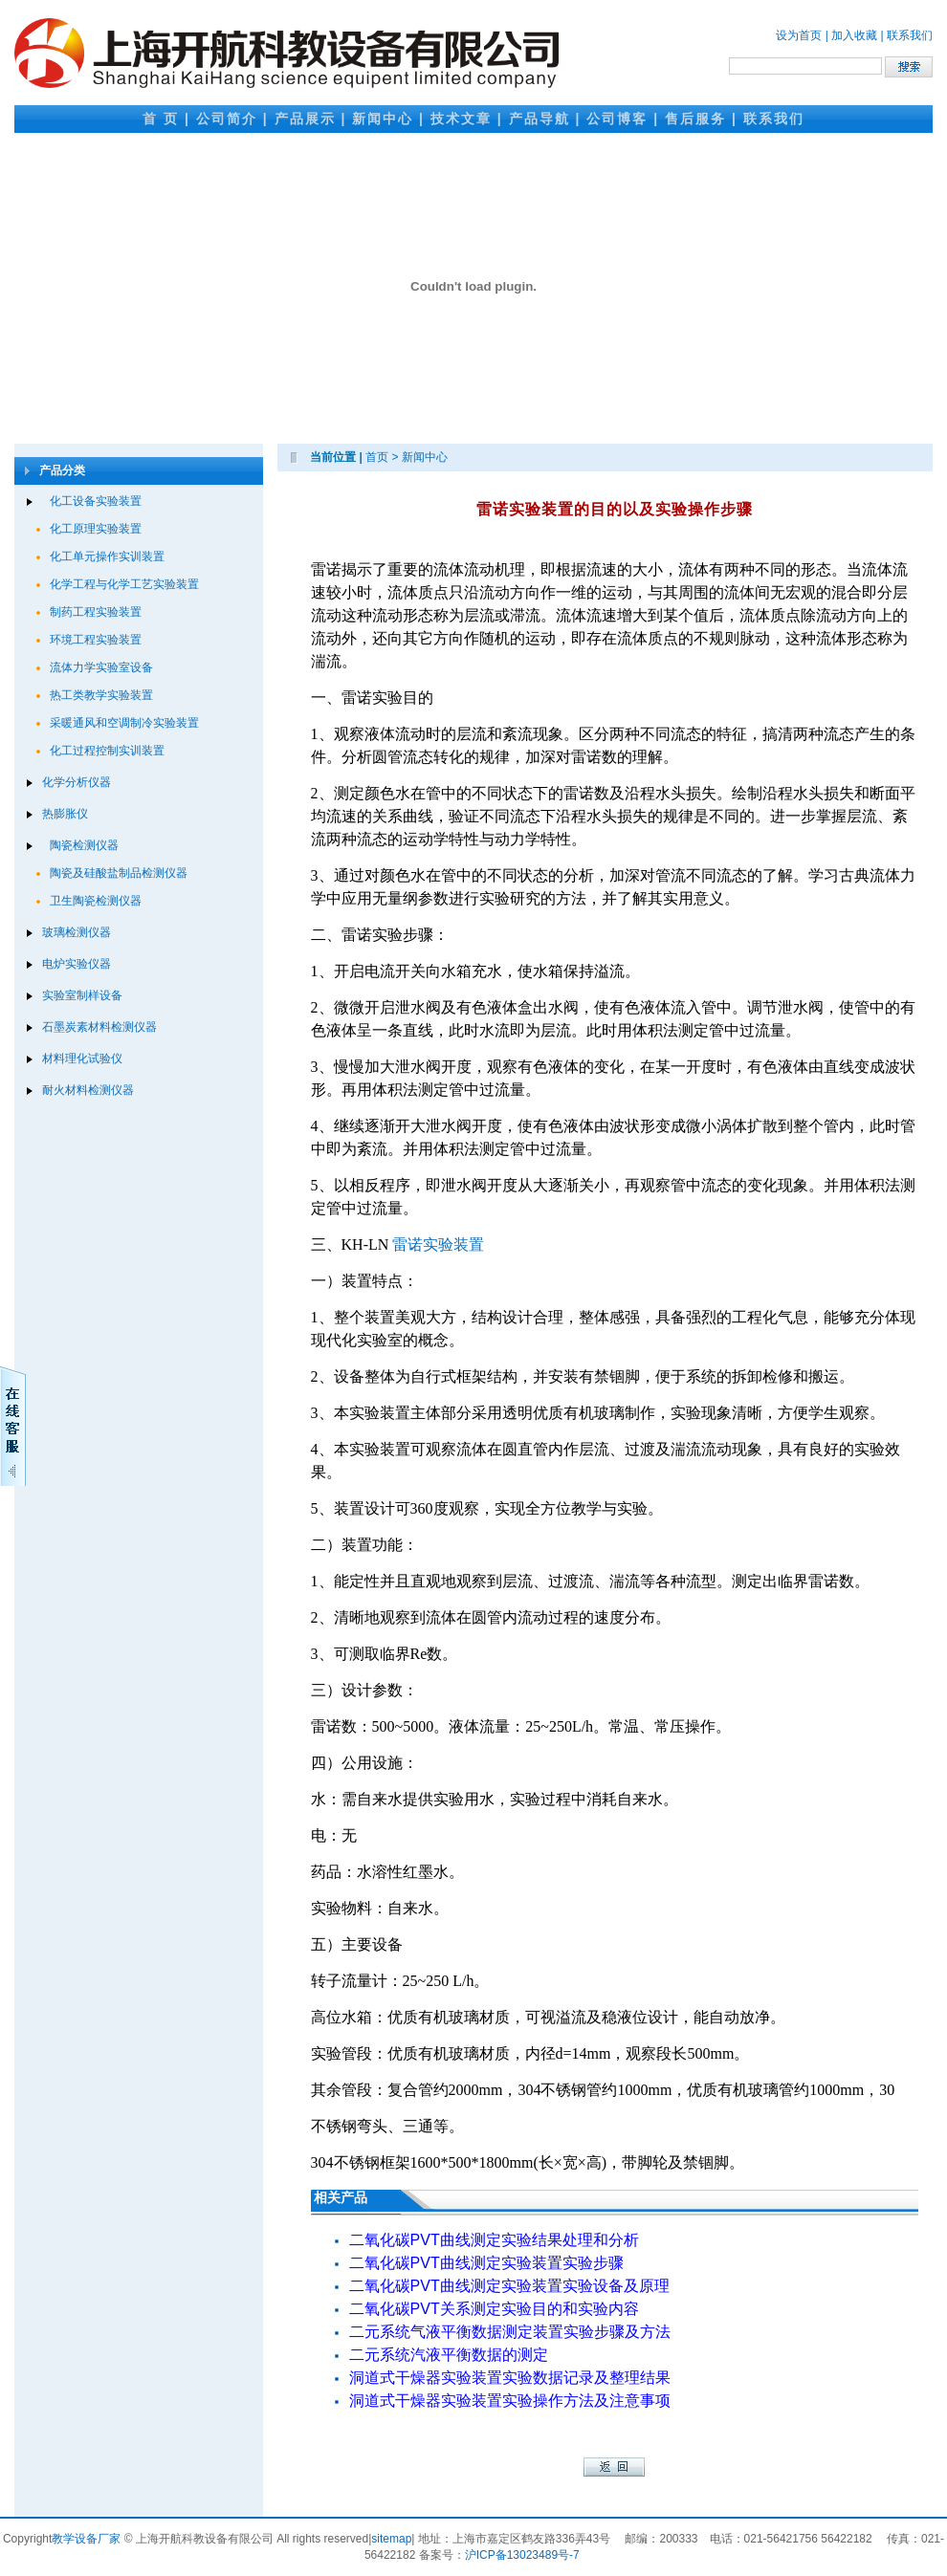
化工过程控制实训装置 (107, 750)
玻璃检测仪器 (76, 932)
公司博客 (617, 118)
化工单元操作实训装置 (107, 556)
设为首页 (799, 35)
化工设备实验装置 (96, 501)
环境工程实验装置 (96, 639)
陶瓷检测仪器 (84, 845)
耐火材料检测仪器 (88, 1090)
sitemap (391, 2538)
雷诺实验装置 (438, 1244)
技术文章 (461, 118)
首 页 (161, 118)
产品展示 (305, 118)
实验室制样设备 (82, 995)
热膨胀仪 (65, 813)
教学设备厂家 (86, 2538)
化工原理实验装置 (96, 528)
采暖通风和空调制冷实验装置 (124, 723)
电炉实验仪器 (76, 964)
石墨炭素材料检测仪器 (99, 1027)
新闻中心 (382, 118)
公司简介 (226, 118)
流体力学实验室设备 (101, 667)
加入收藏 (854, 35)
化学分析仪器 (76, 782)
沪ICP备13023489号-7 (522, 2555)
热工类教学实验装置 (101, 695)
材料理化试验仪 (82, 1058)
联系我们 (910, 35)
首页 (376, 457)
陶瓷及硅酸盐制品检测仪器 (118, 873)
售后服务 (695, 118)
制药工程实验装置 (96, 612)
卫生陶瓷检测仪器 (96, 900)
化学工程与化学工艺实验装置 (124, 584)
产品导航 (539, 118)
